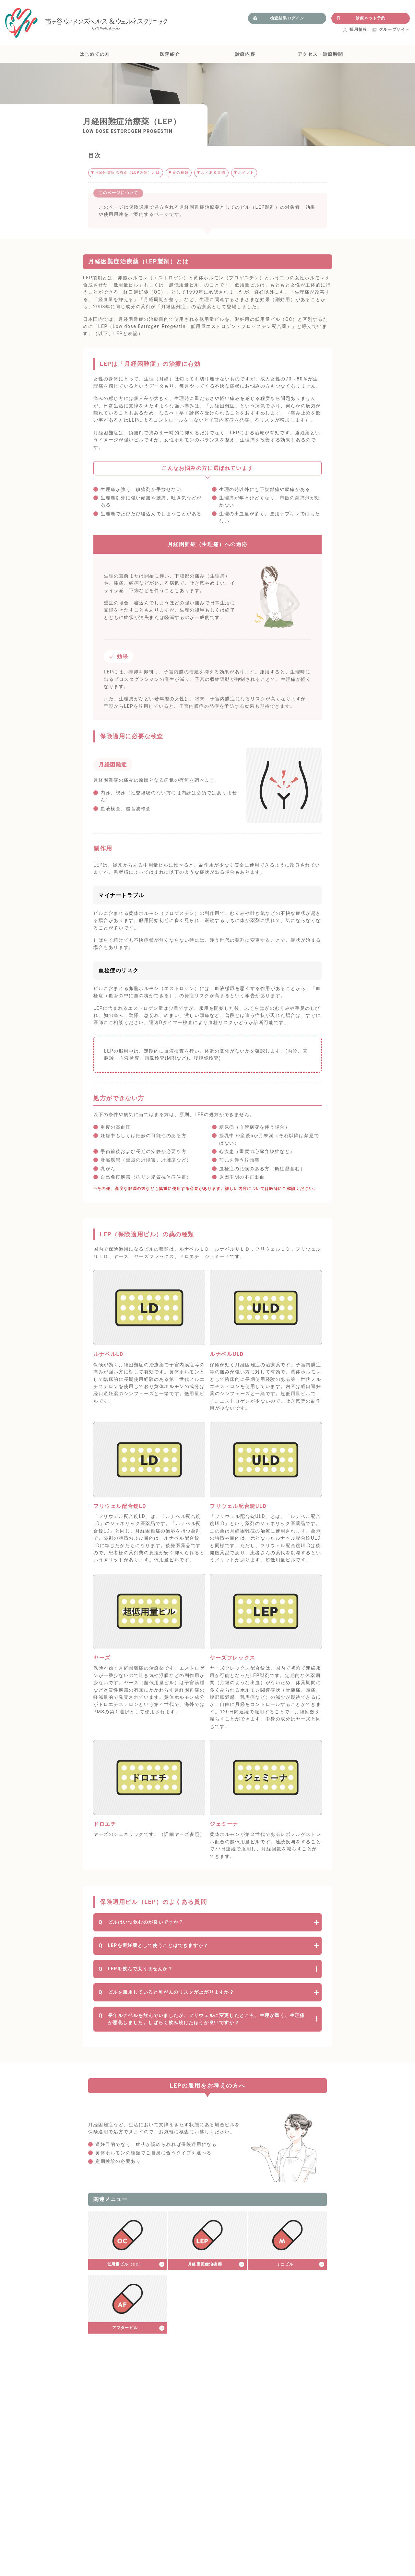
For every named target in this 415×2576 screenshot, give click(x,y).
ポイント (255, 172)
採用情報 (355, 29)
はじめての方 (94, 54)
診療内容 (245, 54)
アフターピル (125, 2328)
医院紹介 (170, 54)
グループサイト (391, 29)
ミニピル (284, 2264)
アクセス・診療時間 (320, 54)
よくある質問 (220, 172)
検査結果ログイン (278, 18)
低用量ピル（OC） (125, 2264)
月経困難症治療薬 (205, 2264)
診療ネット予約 (361, 18)
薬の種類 (186, 172)
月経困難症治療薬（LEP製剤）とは (130, 172)
